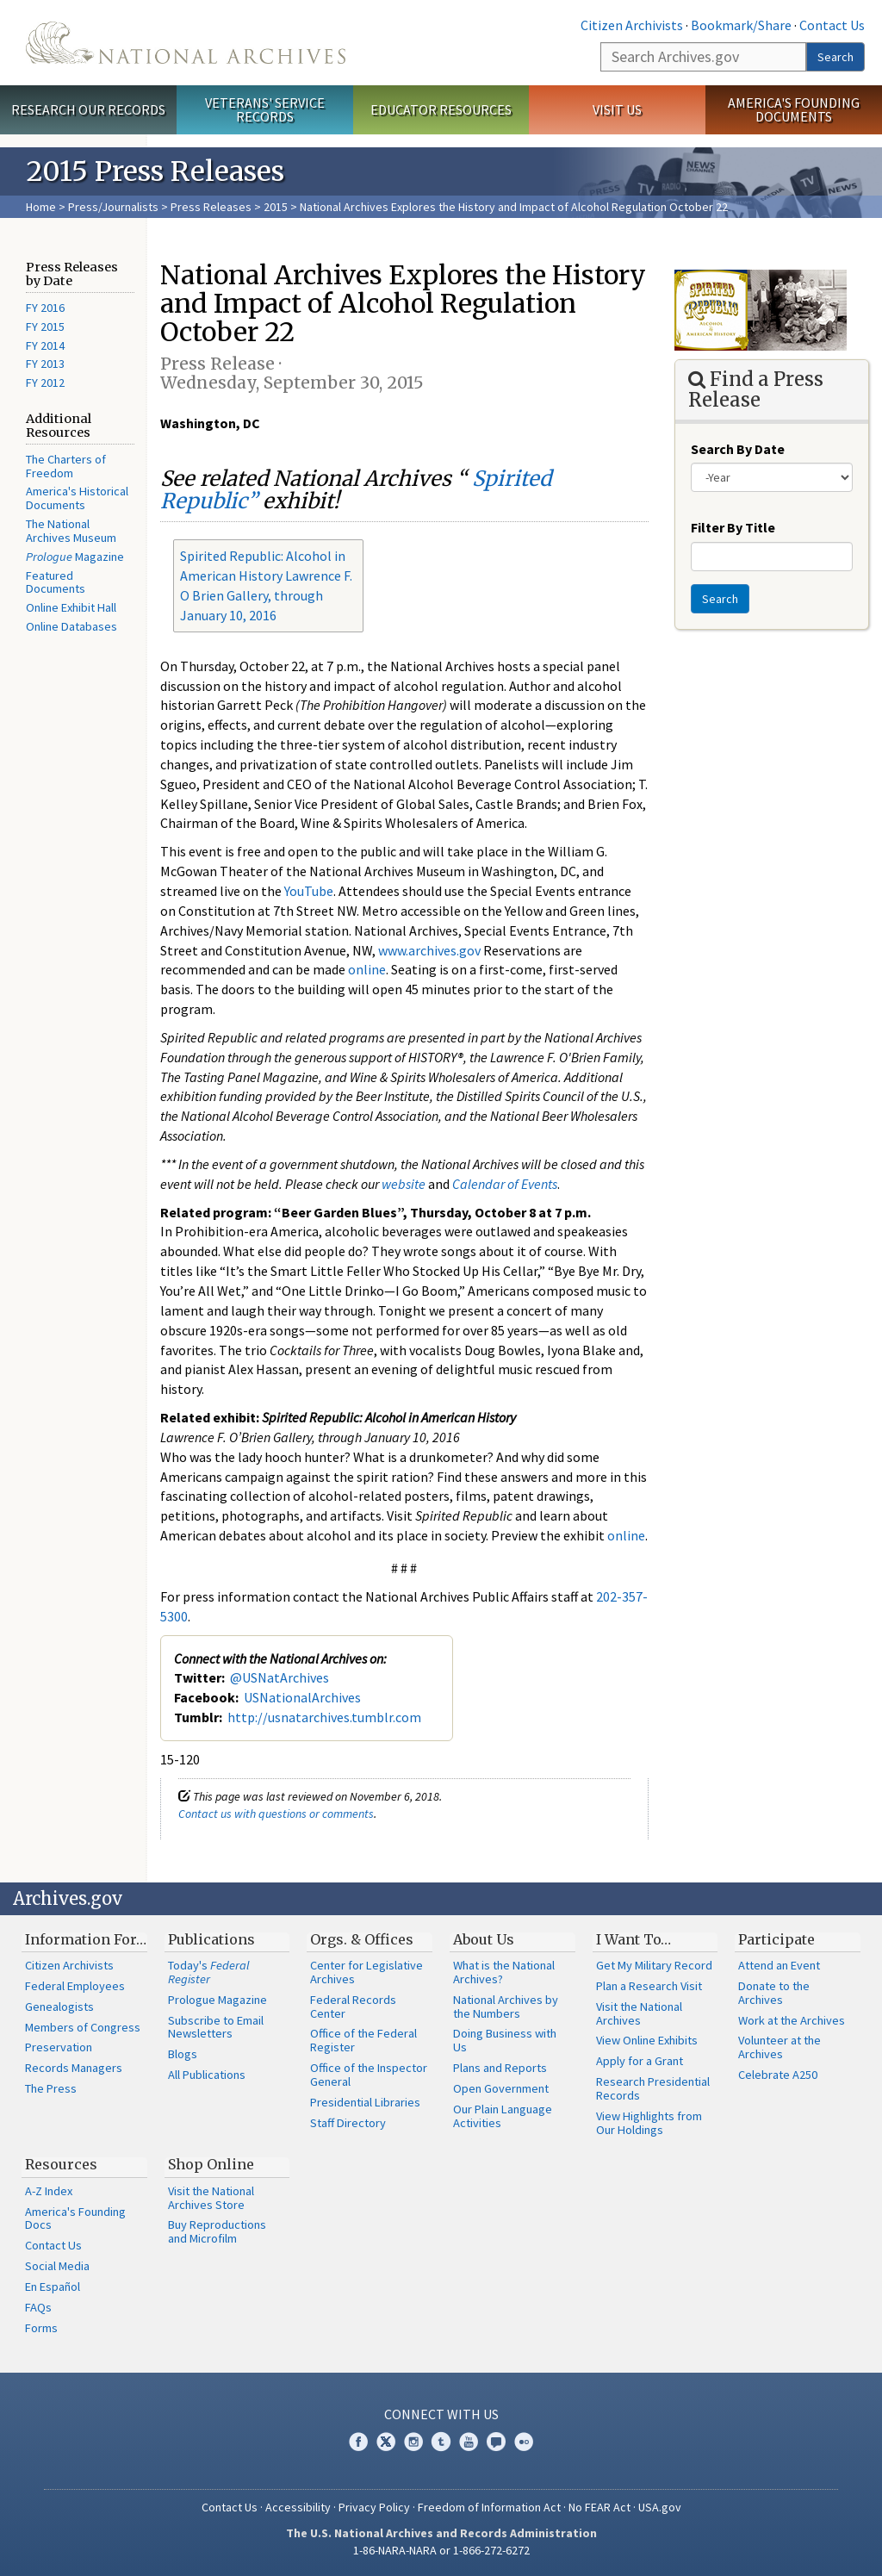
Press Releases (211, 207)
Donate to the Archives (774, 1992)
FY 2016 (45, 307)
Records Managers (73, 2067)
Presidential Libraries (365, 2102)
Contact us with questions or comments (276, 1813)
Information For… (85, 1939)
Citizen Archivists (632, 25)
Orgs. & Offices (361, 1939)
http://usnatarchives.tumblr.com (324, 1717)
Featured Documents (55, 582)
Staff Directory (348, 2123)
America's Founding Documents (794, 110)
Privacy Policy (374, 2507)
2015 (276, 207)
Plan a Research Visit (649, 1986)
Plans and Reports (500, 2067)
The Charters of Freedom (66, 466)
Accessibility (298, 2507)
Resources (61, 2164)
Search (835, 57)
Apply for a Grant (639, 2061)
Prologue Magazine (217, 1999)
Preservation (58, 2047)
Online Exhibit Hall (71, 607)
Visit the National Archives (639, 2013)
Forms (41, 2328)
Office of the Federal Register (363, 2040)
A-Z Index (48, 2191)
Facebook (358, 2441)
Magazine (75, 556)
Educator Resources (441, 109)
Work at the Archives (791, 2020)
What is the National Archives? (504, 1972)
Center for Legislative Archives (366, 1972)
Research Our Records (88, 109)
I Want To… (633, 1939)
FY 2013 (45, 363)
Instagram (413, 2441)
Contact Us (832, 25)
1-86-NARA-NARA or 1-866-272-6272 (441, 2550)
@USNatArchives (279, 1677)
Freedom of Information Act (489, 2507)
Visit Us (617, 109)
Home (41, 207)
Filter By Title (733, 527)
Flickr (523, 2441)
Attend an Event (779, 1965)
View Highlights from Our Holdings (649, 2122)
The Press (51, 2088)
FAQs (38, 2307)
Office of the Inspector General (368, 2074)
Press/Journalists (113, 207)
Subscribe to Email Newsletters (216, 2027)
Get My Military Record (654, 1965)
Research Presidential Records (653, 2088)
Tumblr (441, 2441)
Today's (209, 1972)
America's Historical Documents (77, 498)
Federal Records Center (353, 2006)
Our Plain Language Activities (502, 2116)
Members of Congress (82, 2027)
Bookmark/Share (741, 25)
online (367, 969)
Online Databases (71, 626)
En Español (52, 2286)
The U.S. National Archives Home (185, 43)
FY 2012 (45, 382)
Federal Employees (75, 1986)
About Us (483, 1939)
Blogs (182, 2054)
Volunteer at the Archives (779, 2047)
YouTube (308, 890)
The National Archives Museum (71, 530)
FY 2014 (45, 345)
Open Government (501, 2088)
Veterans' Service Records (265, 110)
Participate (776, 1939)
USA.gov (659, 2507)
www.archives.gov (429, 950)
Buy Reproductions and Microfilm (217, 2231)
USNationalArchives (302, 1697)
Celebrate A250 (777, 2074)
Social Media (57, 2266)
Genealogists (59, 2006)
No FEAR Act (599, 2507)
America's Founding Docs (75, 2218)
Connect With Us (441, 2414)
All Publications (206, 2074)
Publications (211, 1939)
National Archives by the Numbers (505, 2006)
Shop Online (211, 2164)
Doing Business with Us (504, 2040)
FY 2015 (45, 326)
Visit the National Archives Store (211, 2197)
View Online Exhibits (647, 2040)
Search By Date (738, 448)
